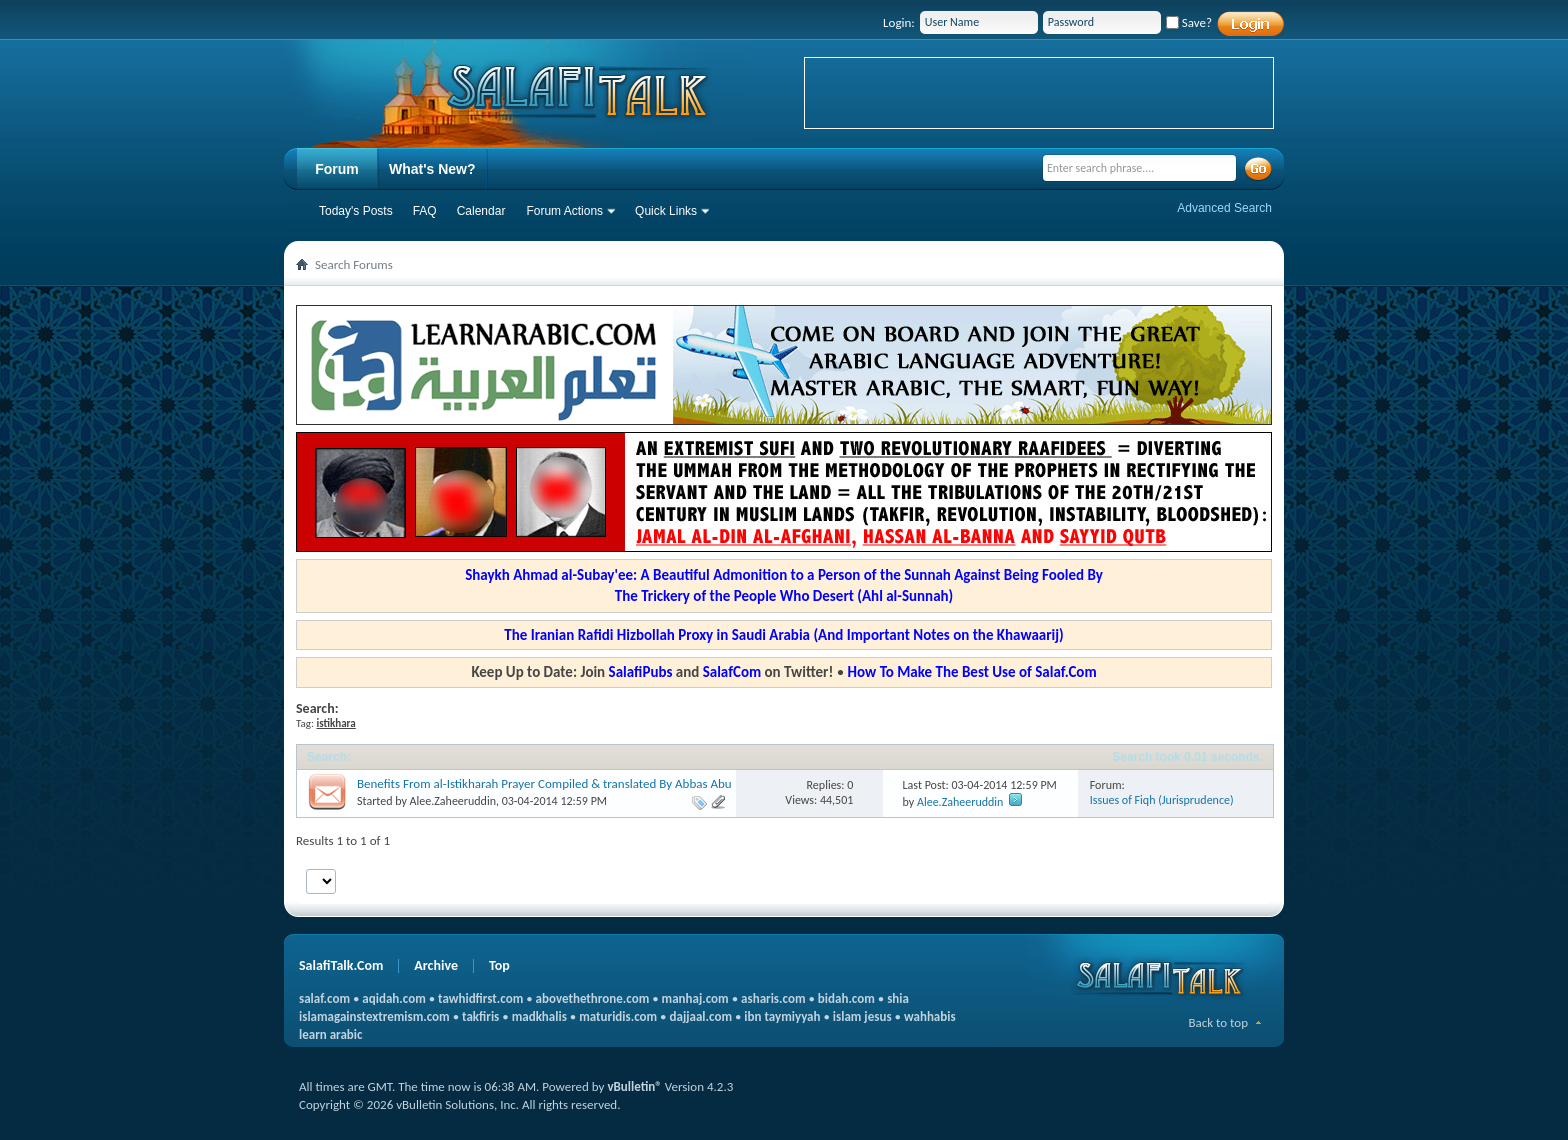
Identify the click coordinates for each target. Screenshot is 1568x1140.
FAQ (425, 211)
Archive (436, 965)
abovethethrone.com (593, 998)
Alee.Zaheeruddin (453, 801)
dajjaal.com (701, 1016)
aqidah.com (393, 998)
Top (499, 965)
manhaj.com (695, 998)
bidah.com (846, 998)
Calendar (481, 211)
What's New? (432, 169)
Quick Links (666, 211)
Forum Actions (564, 211)
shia (898, 998)
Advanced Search (1224, 208)
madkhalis (539, 1016)
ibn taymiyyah (782, 1016)
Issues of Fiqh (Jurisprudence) (1162, 800)
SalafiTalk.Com (341, 965)
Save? (1189, 22)
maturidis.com (618, 1016)
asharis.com (773, 998)
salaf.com (324, 998)
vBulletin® (634, 1086)
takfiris (480, 1016)
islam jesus (862, 1016)
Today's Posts (356, 211)
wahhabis (930, 1016)
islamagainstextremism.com (374, 1016)
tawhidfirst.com (480, 998)
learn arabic (330, 1034)
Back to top (1218, 1022)
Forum (337, 169)
